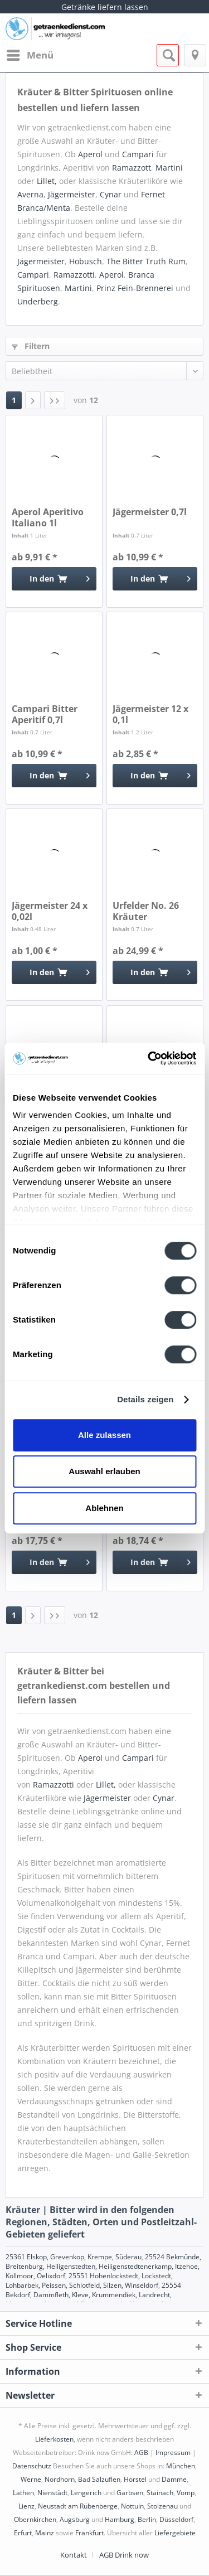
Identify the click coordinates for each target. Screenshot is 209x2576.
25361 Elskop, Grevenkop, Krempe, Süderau (74, 2257)
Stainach (160, 2492)
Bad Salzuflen (99, 2479)
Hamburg (119, 2519)
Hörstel (135, 2479)
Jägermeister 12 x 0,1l (150, 714)
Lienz (26, 2506)
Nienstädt (52, 2492)
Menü (30, 53)
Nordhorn (60, 2479)
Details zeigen (145, 1399)
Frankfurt (89, 2533)
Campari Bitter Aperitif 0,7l (44, 714)
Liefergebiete (175, 2533)
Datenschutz (31, 2466)
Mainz (44, 2533)
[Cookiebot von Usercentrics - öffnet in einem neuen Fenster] (148, 1058)
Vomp (186, 2492)
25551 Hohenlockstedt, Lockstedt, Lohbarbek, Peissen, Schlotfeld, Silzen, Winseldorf (89, 2280)
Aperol (90, 154)
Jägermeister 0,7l (150, 512)
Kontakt (73, 2555)
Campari (138, 154)
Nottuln (132, 2506)
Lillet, (47, 181)
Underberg (37, 301)
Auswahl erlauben (104, 1471)
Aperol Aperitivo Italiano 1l (48, 517)
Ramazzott (131, 167)
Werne (31, 2479)
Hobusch (85, 261)
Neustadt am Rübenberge (78, 2506)
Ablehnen (104, 1508)
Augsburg (75, 2519)
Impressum (173, 2452)
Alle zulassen (104, 1435)
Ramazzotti (74, 274)
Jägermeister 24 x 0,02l (50, 911)
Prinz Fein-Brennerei (134, 288)
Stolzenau (162, 2506)
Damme (174, 2479)
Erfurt (23, 2533)
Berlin (147, 2519)
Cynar (110, 194)
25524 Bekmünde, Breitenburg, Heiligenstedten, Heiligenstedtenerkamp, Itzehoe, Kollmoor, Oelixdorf (103, 2266)
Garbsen (129, 2492)
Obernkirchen (35, 2519)
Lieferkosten (54, 2439)
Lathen (23, 2492)
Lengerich (86, 2492)
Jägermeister (71, 194)
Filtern (31, 346)
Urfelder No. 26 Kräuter (146, 911)
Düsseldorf (176, 2519)
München (180, 2466)
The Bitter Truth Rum (146, 261)
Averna (30, 194)
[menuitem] (29, 55)
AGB (141, 2452)
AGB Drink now (124, 2555)
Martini (169, 167)
